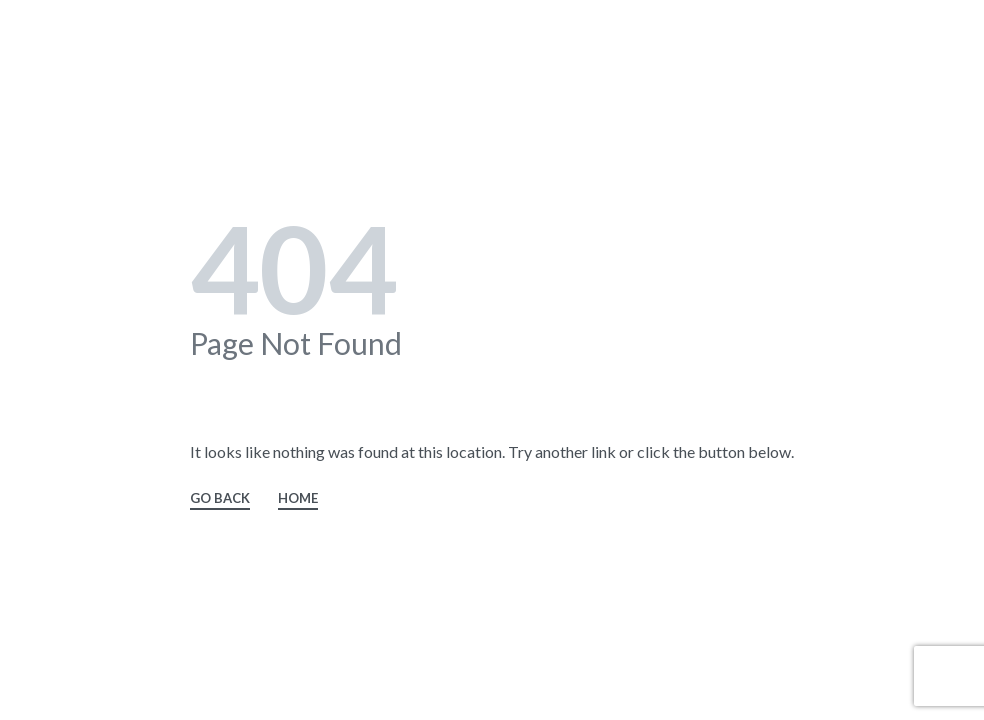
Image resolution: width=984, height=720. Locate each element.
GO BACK (220, 499)
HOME (298, 499)
